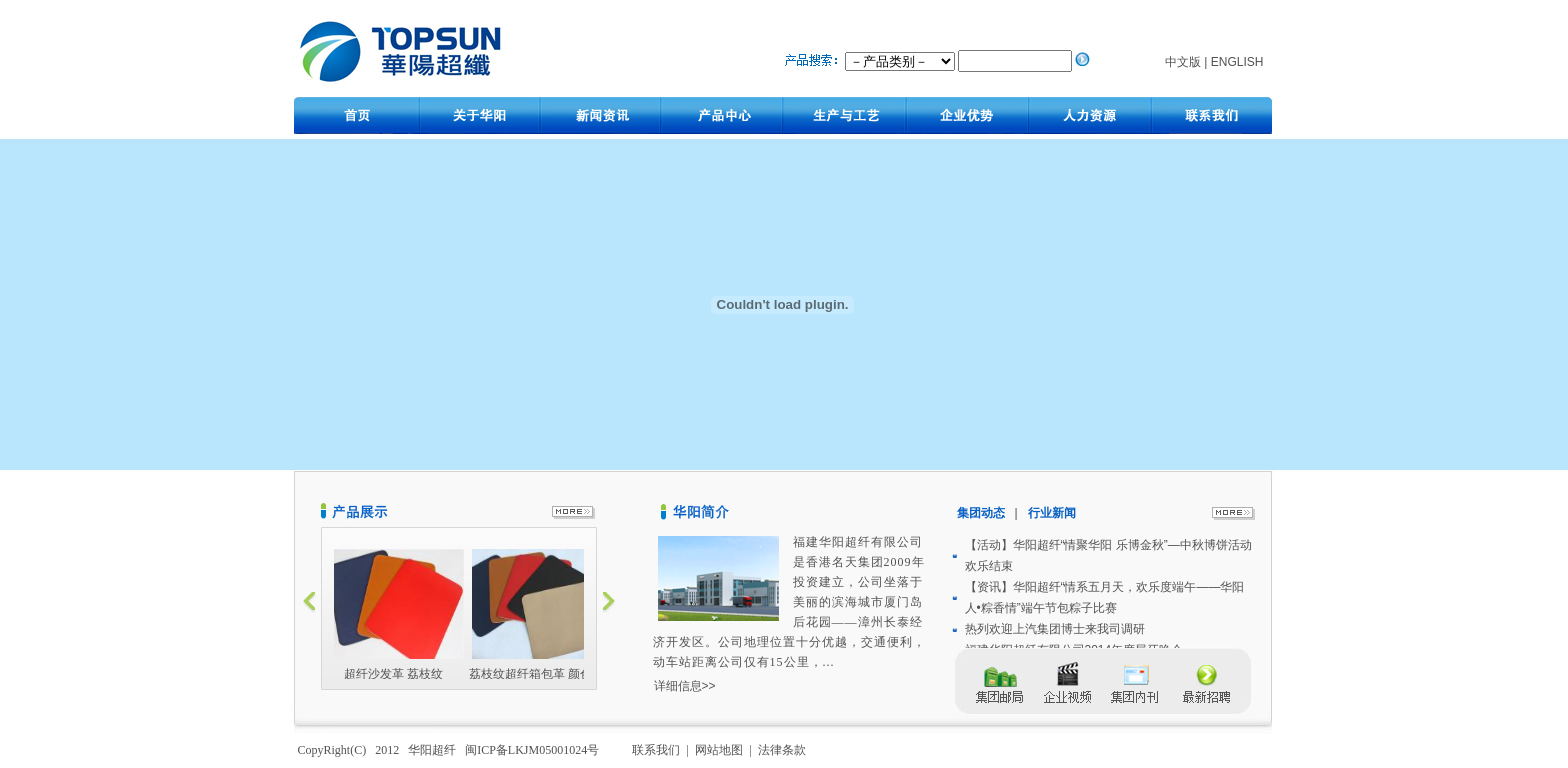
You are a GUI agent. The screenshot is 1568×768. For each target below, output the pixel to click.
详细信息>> (685, 686)
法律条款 (783, 750)
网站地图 (719, 750)
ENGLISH (1237, 62)
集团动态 (984, 513)
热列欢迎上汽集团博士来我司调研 (1055, 629)
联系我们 (657, 750)
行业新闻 (1052, 513)
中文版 (1183, 62)
